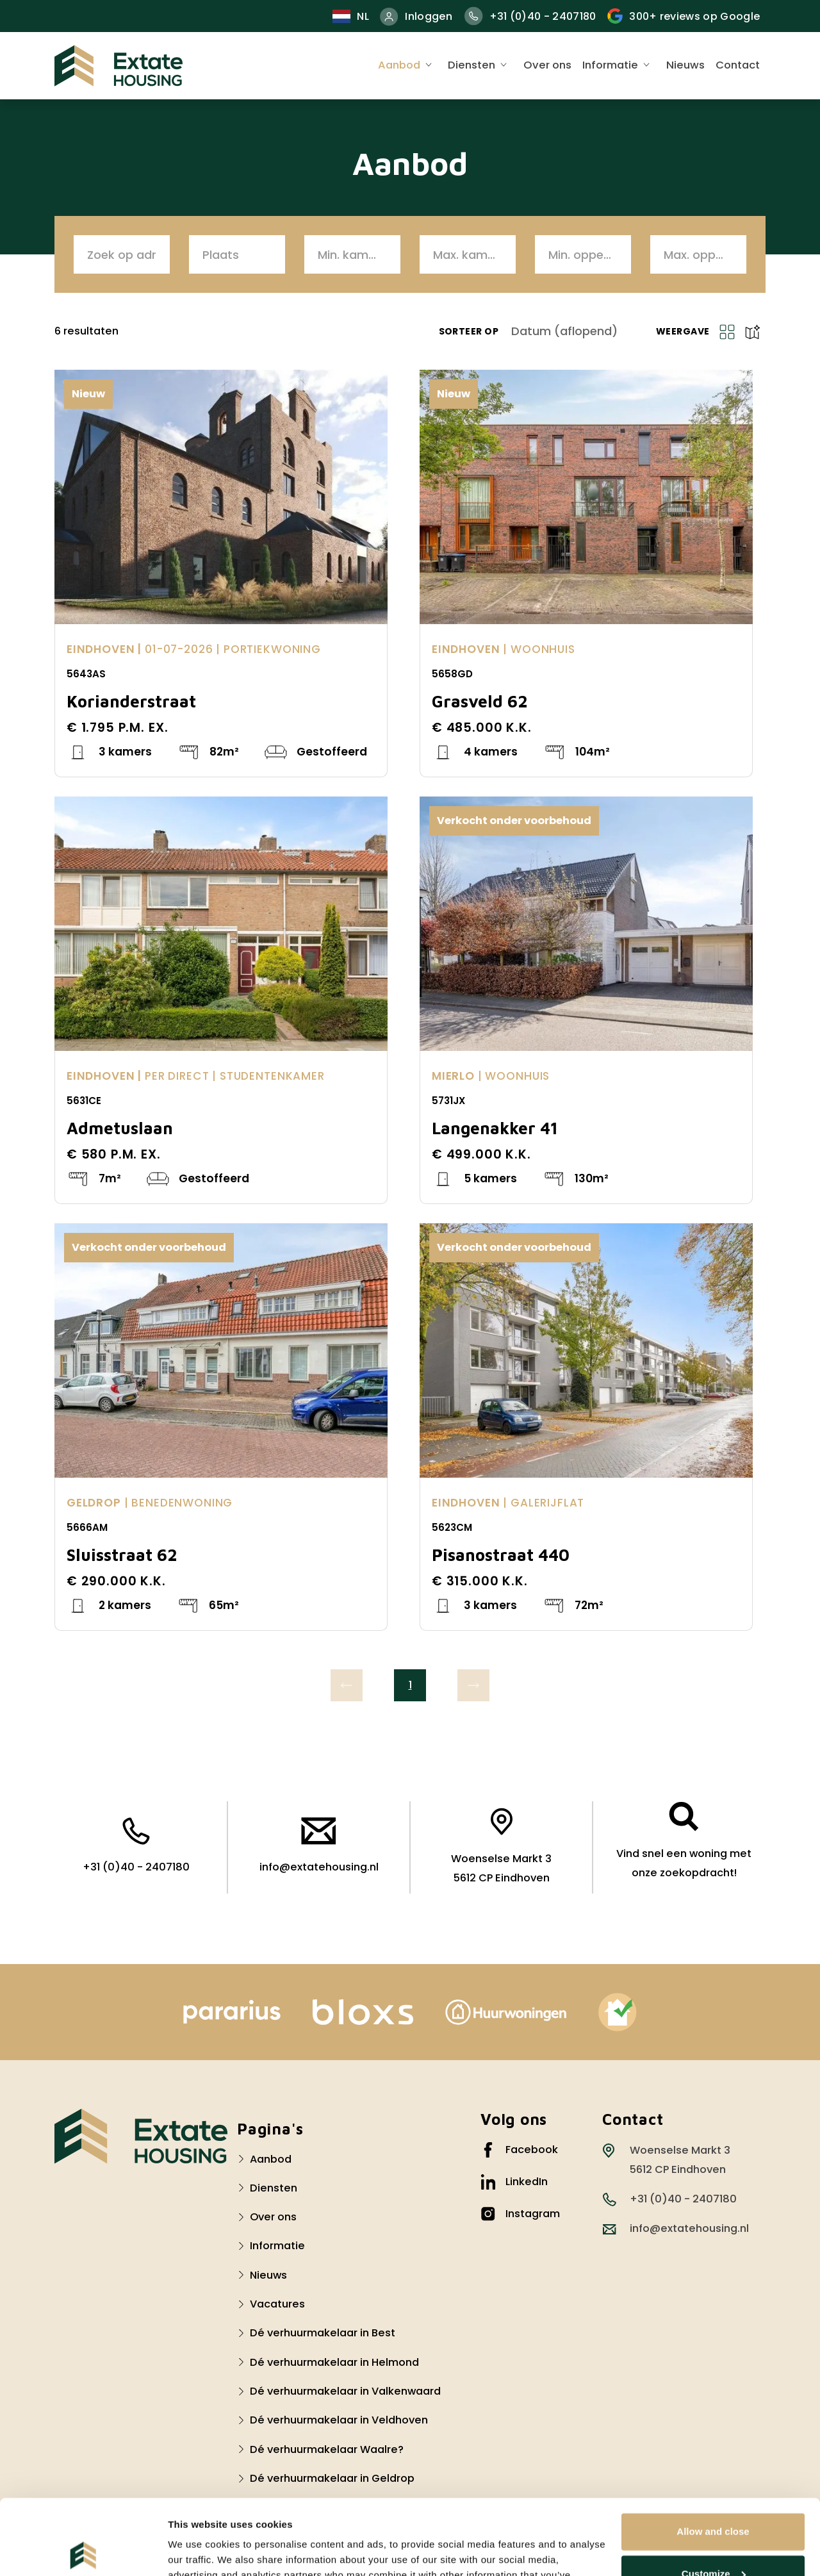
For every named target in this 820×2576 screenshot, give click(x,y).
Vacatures (277, 2304)
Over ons (547, 65)
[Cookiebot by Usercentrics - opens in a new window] (83, 2551)
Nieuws (685, 65)
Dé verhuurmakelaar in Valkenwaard (345, 2391)
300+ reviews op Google (683, 16)
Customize (714, 2498)
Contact (738, 65)
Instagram (520, 2214)
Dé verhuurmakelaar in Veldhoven (339, 2420)
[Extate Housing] (118, 66)
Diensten (471, 65)
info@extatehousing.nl (319, 1845)
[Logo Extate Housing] (140, 2136)
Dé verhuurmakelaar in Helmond (334, 2362)
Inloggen (416, 16)
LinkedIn (514, 2182)
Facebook (519, 2150)
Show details (197, 2550)
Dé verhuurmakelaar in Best (322, 2332)
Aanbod (399, 65)
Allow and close (712, 2456)
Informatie (610, 65)
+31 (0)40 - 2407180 (530, 16)
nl (350, 16)
